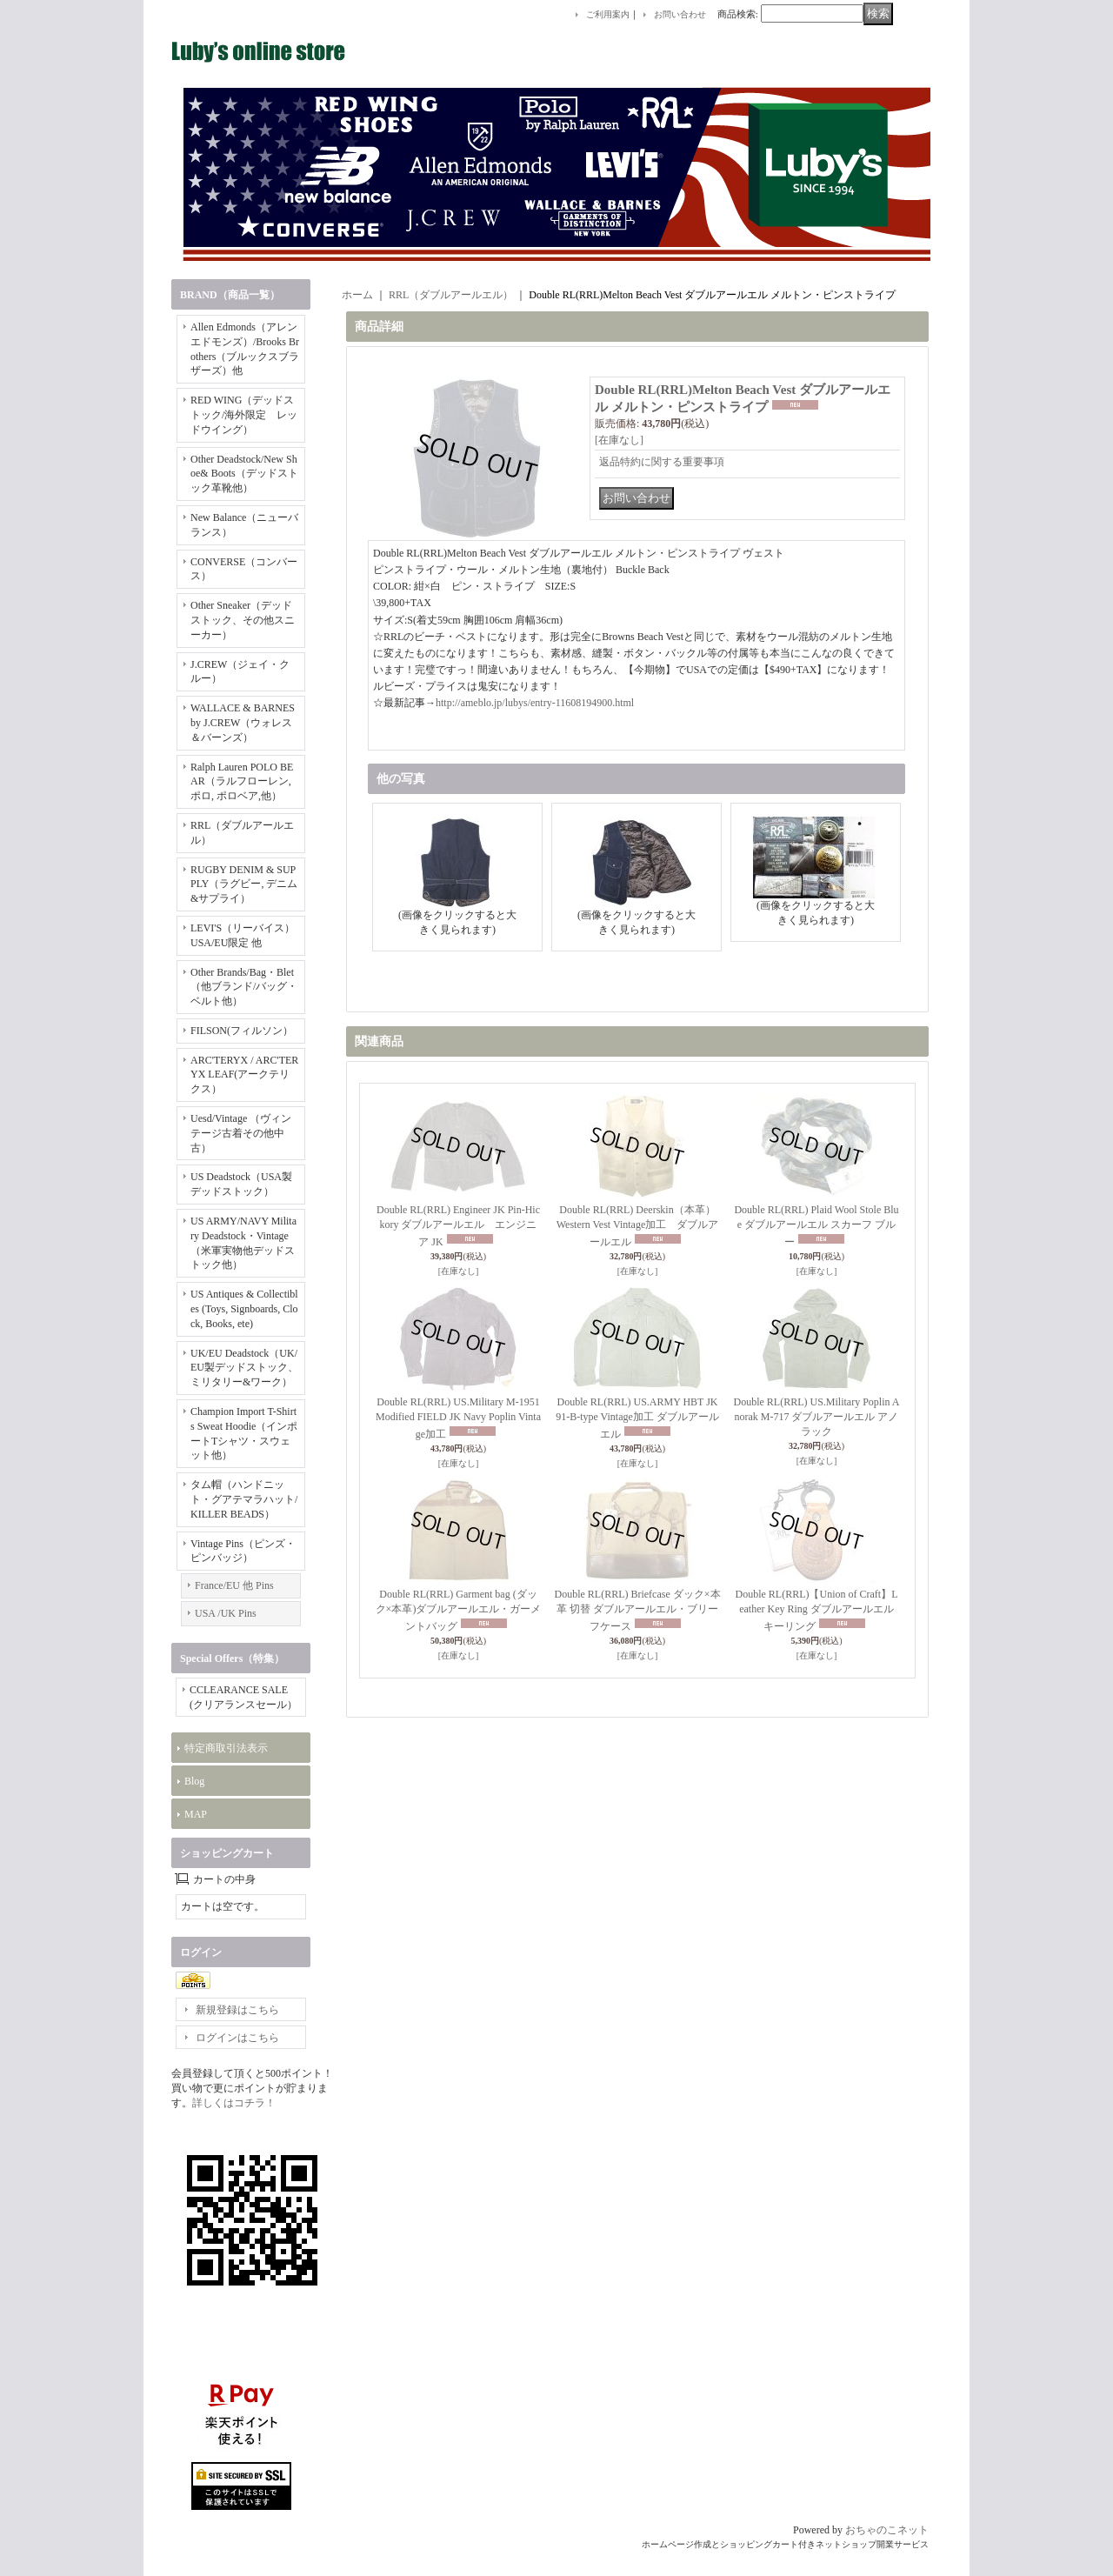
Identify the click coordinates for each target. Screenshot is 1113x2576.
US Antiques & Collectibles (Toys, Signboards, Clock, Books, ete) (244, 1309)
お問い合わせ (680, 14)
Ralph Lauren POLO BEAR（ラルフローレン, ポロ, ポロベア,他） (241, 782)
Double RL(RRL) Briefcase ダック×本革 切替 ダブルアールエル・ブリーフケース (637, 1610)
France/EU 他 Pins (234, 1585)
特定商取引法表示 (226, 1748)
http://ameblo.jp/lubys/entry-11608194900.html (535, 703)
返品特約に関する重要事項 (661, 462)
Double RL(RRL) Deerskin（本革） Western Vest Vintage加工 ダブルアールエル (637, 1226)
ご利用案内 (608, 14)
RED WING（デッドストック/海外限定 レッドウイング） (243, 415)
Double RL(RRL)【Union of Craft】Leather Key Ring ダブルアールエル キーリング (817, 1610)
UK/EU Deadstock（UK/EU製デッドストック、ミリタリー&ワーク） (244, 1368)
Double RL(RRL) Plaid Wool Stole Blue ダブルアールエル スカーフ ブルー (816, 1226)
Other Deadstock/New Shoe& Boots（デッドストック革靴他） (244, 474)
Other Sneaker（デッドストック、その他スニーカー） (242, 620)
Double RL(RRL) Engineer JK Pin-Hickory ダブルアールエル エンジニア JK (458, 1226)
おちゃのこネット (887, 2530)
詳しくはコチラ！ (234, 2103)
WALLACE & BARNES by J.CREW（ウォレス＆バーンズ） (242, 723)
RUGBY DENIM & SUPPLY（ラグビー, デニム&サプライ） (243, 884)
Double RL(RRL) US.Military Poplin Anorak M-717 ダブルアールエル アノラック (816, 1417)
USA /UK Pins (226, 1613)
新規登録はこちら (237, 2010)
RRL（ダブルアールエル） (451, 295)
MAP (195, 1814)
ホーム (357, 295)
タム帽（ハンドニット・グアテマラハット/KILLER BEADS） (243, 1499)
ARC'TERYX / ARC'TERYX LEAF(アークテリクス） (244, 1075)
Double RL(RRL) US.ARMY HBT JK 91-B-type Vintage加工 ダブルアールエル (637, 1418)
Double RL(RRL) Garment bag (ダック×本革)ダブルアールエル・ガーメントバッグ (459, 1610)
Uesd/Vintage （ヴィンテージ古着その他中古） (240, 1133)
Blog (194, 1781)
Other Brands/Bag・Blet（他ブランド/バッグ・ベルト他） (243, 987)
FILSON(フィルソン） (241, 1030)
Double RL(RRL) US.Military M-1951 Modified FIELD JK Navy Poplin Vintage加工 (458, 1418)
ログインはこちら (237, 2038)
